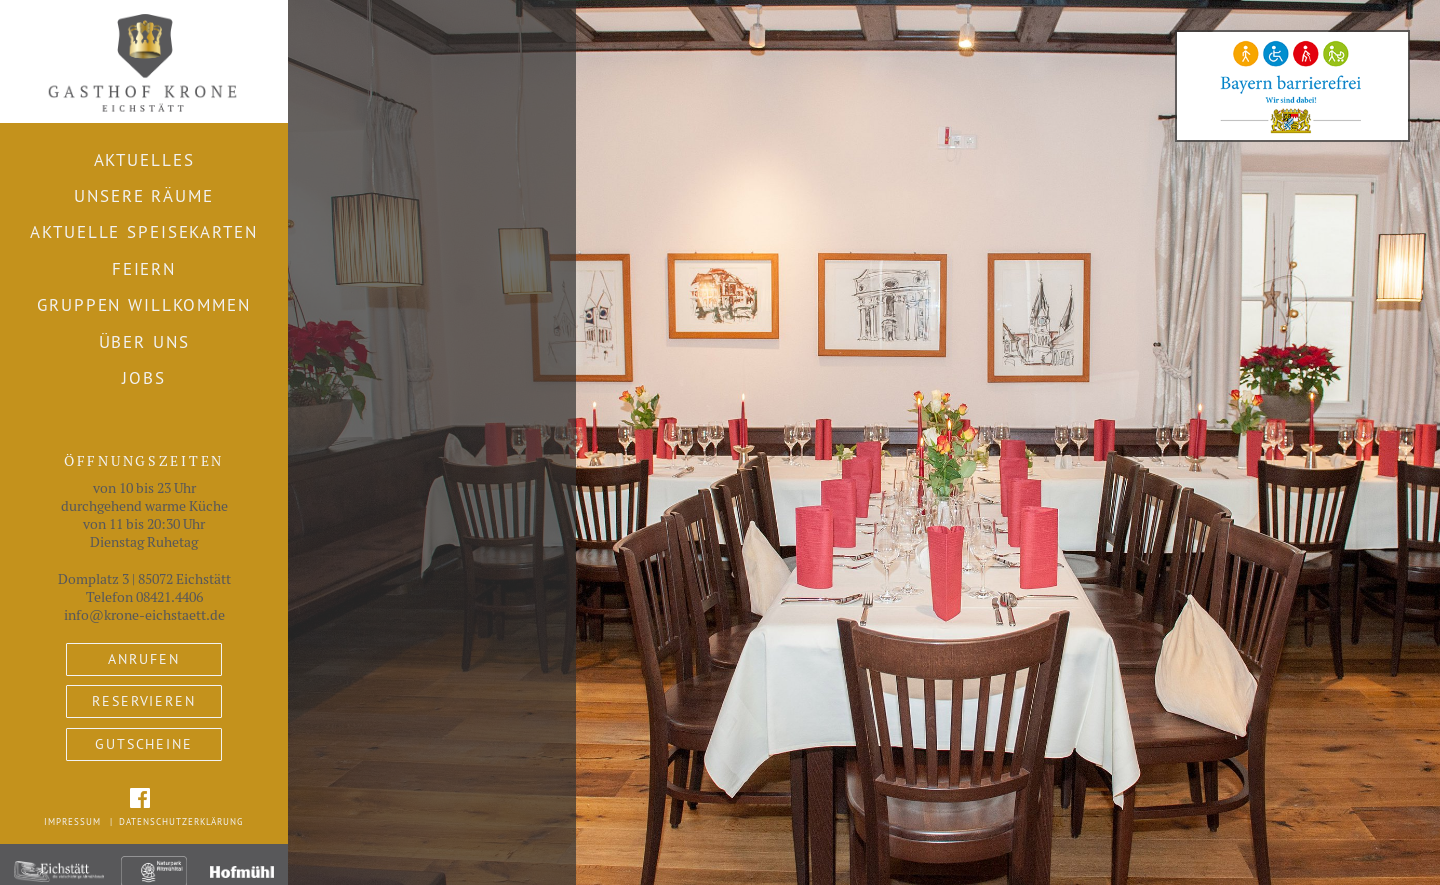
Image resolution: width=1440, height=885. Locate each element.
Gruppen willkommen (144, 305)
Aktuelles (144, 160)
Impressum (72, 821)
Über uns (144, 342)
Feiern (144, 269)
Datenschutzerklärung (181, 821)
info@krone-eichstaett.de (144, 615)
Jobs (144, 378)
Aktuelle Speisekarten (143, 232)
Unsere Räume (143, 196)
